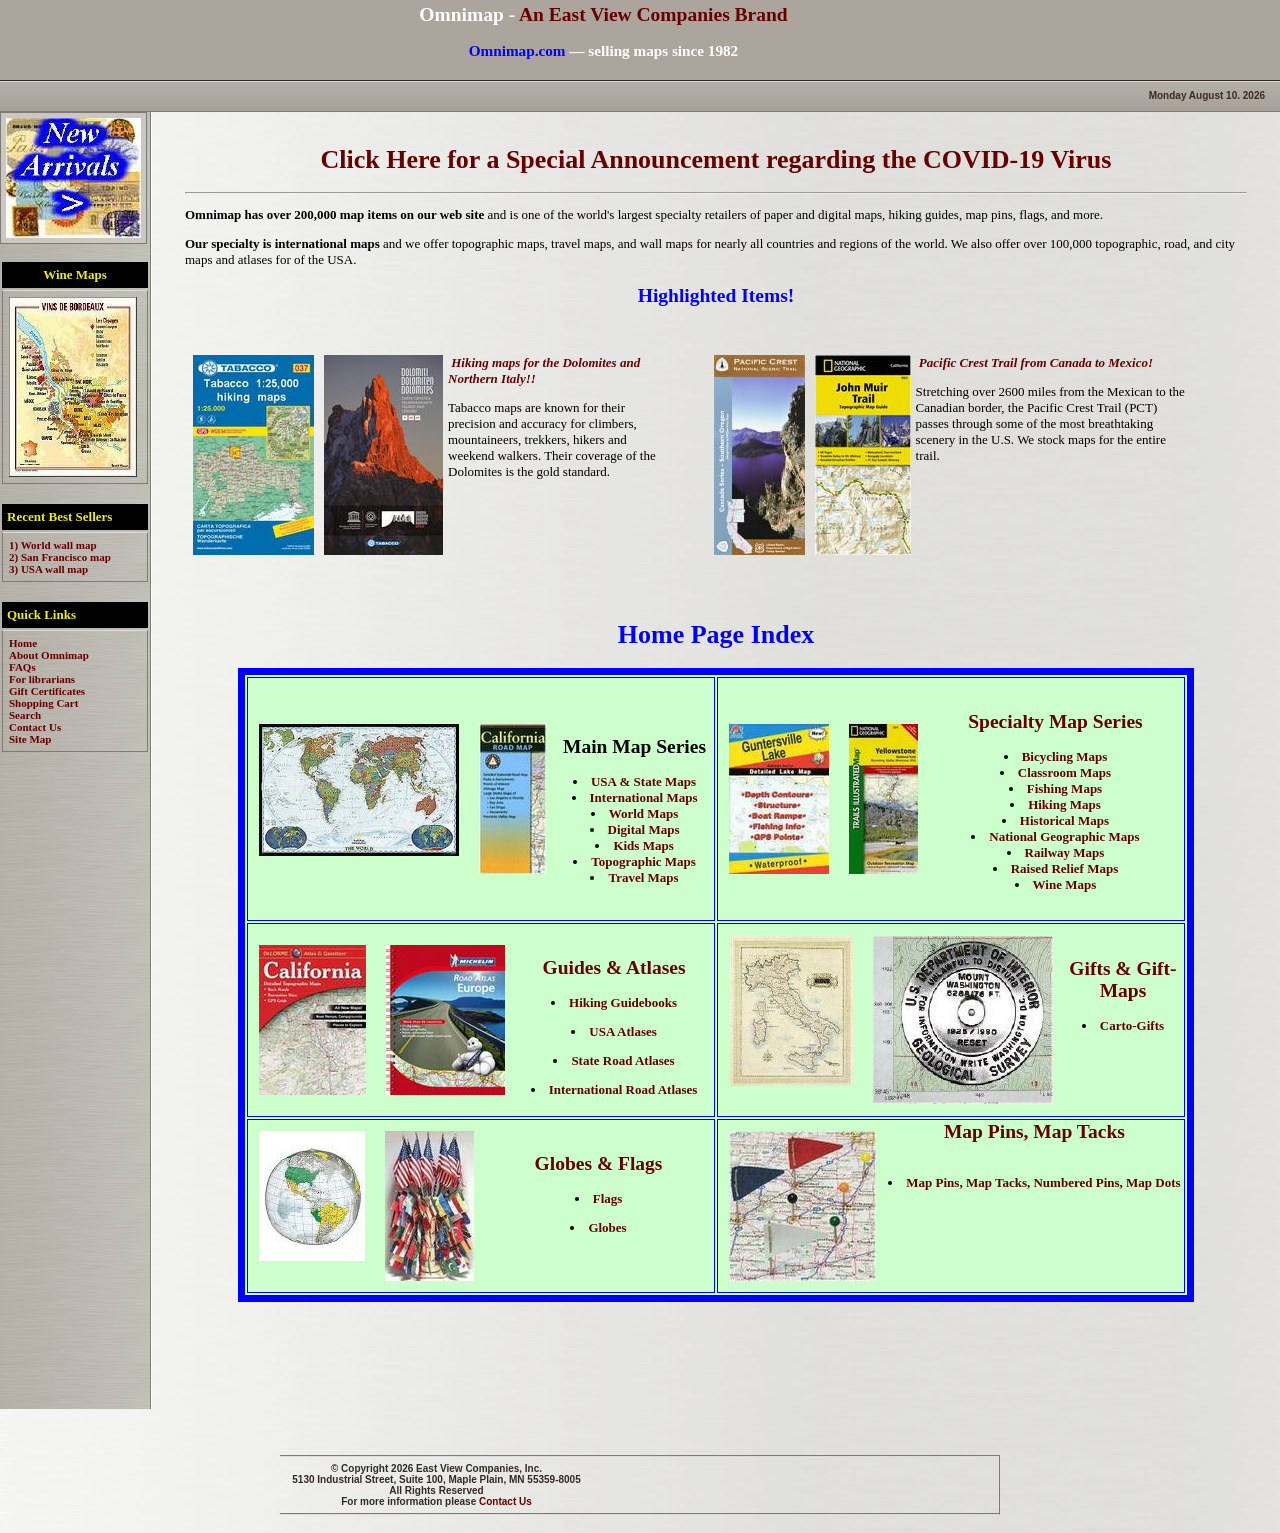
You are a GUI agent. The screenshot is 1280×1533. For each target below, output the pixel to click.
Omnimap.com (517, 50)
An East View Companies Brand (653, 14)
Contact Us (505, 1501)
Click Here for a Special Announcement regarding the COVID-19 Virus (716, 159)
